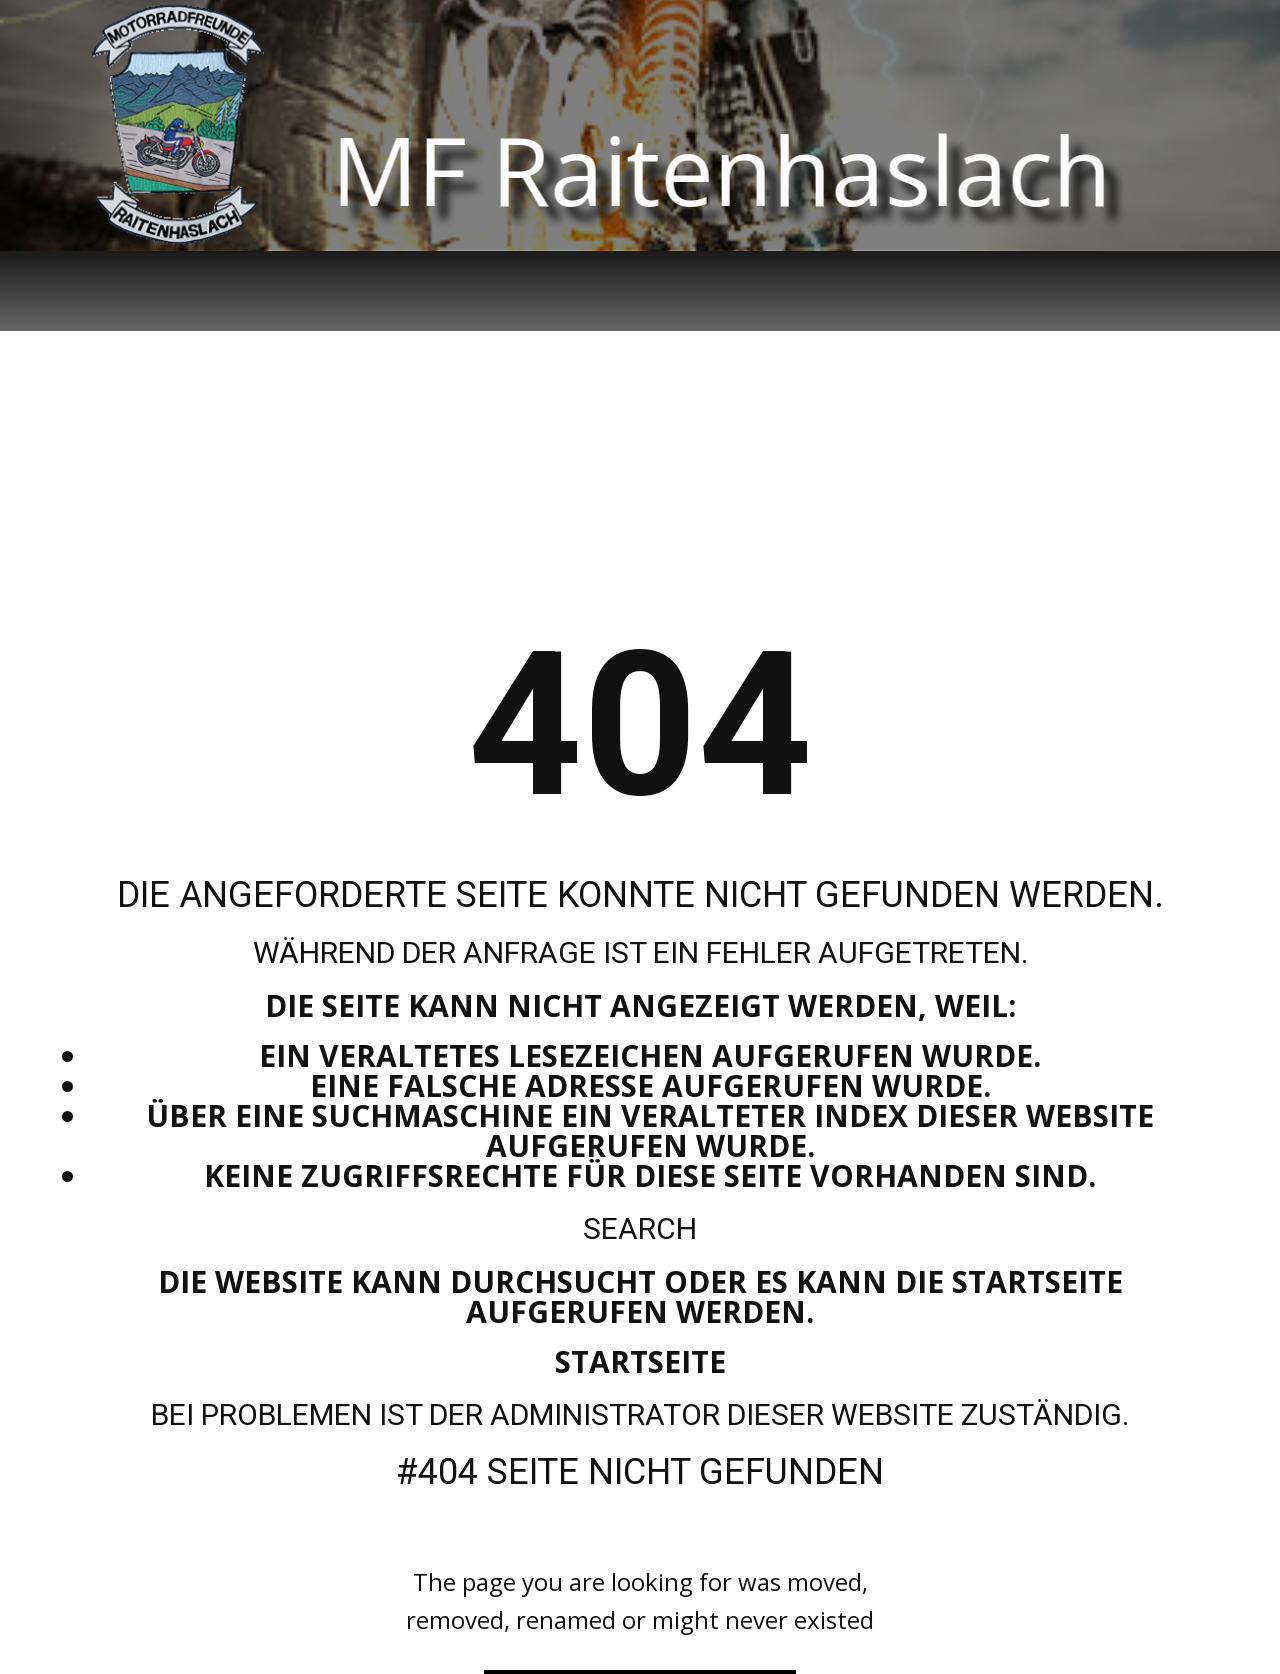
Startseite (640, 1361)
